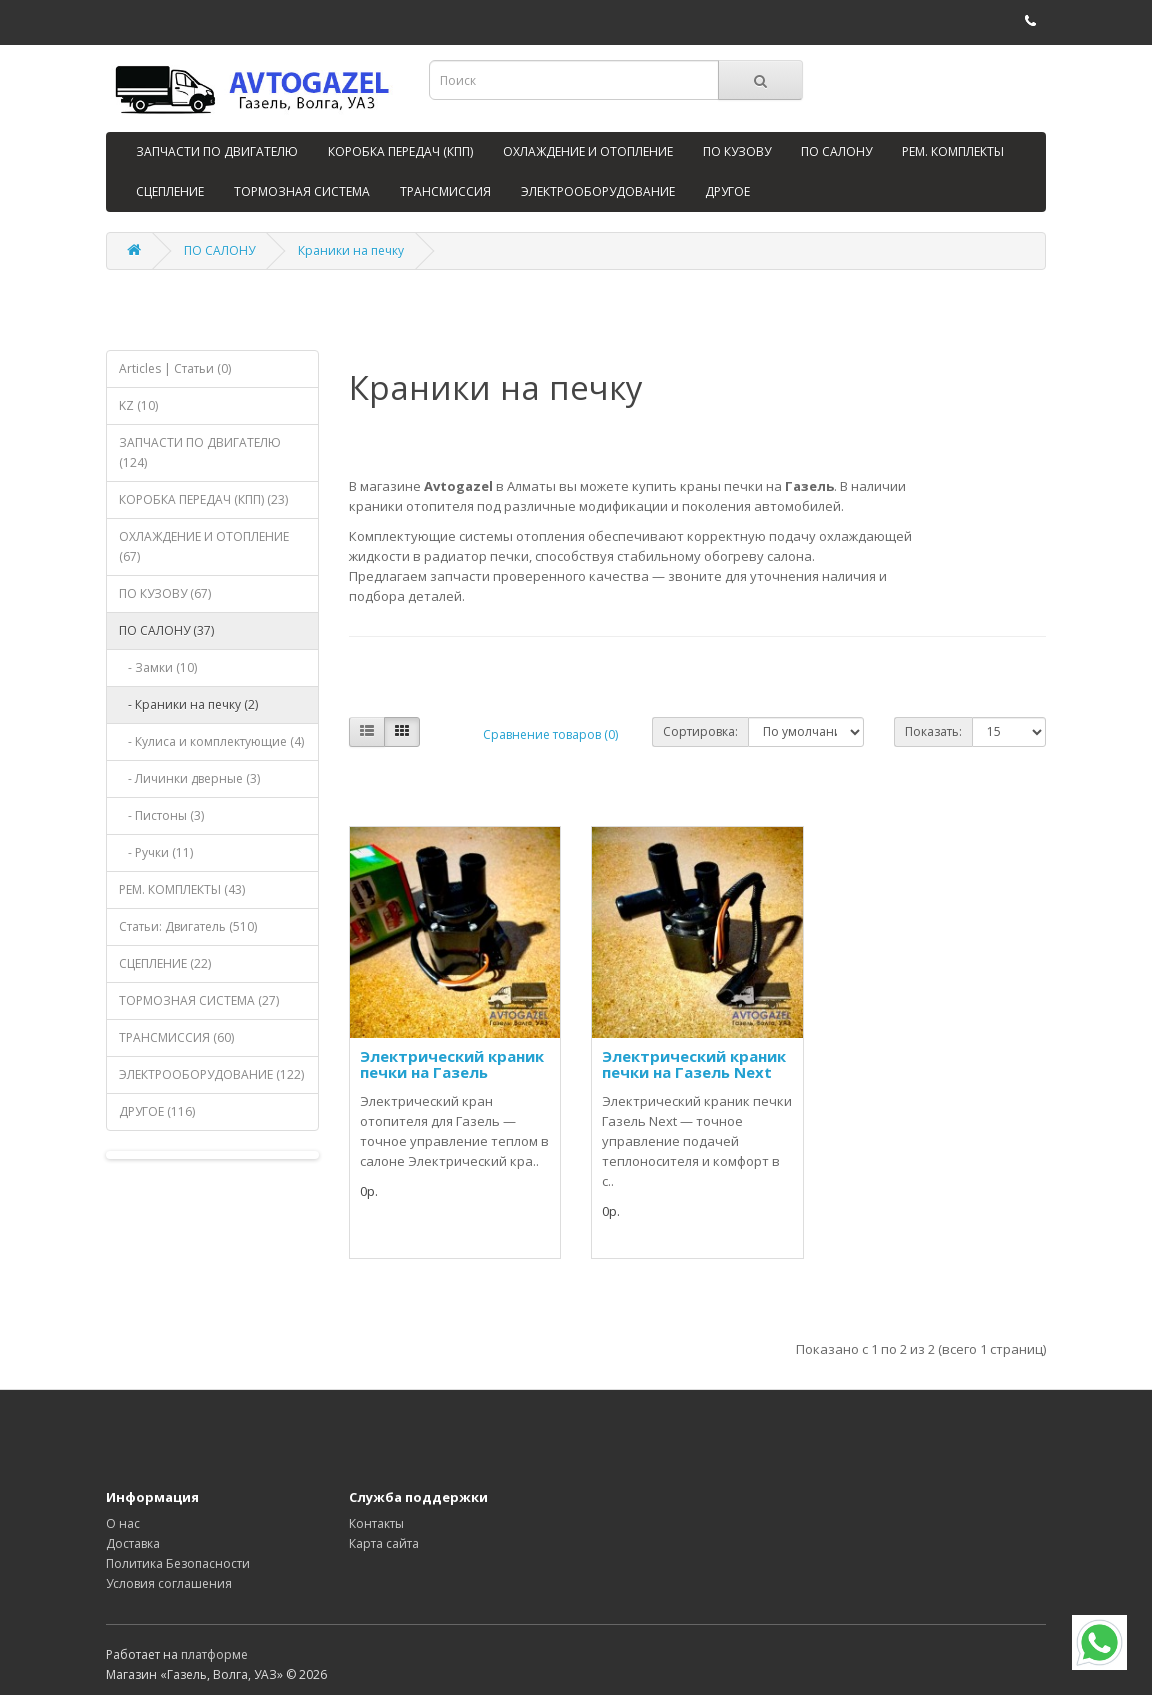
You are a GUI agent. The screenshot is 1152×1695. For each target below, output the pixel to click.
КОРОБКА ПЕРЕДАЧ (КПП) (400, 151)
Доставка (133, 1543)
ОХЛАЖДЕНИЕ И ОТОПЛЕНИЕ (588, 151)
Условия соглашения (169, 1583)
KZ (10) (138, 405)
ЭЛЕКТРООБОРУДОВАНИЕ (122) (211, 1074)
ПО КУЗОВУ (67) (165, 593)
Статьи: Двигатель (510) (188, 926)
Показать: (933, 731)
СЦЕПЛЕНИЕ (170, 191)
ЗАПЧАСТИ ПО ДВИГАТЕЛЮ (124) (200, 452)
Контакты (376, 1523)
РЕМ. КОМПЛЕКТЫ (953, 151)
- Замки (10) (158, 667)
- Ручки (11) (156, 852)
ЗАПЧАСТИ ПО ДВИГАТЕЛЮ (217, 151)
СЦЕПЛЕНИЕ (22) (165, 963)
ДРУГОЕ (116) (157, 1111)
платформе (214, 1654)
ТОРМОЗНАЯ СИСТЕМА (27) (199, 1000)
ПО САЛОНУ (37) (166, 630)
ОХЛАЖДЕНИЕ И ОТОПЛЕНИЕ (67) (204, 546)
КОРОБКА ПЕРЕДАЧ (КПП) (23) (203, 499)
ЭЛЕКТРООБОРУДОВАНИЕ (598, 191)
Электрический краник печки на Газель (452, 1064)
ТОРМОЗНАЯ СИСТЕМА (302, 191)
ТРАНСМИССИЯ (445, 191)
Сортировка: (700, 731)
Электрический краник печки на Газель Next (694, 1064)
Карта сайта (384, 1543)
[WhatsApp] (1099, 1642)
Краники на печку (351, 250)
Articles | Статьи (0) (175, 368)
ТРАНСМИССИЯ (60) (176, 1037)
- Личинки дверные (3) (189, 778)
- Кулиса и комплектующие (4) (211, 741)
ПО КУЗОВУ (737, 151)
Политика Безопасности (178, 1563)
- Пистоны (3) (161, 815)
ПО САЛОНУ (836, 151)
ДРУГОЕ (727, 191)
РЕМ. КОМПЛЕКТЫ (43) (182, 889)
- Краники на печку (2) (188, 704)
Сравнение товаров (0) (550, 734)
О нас (123, 1523)
